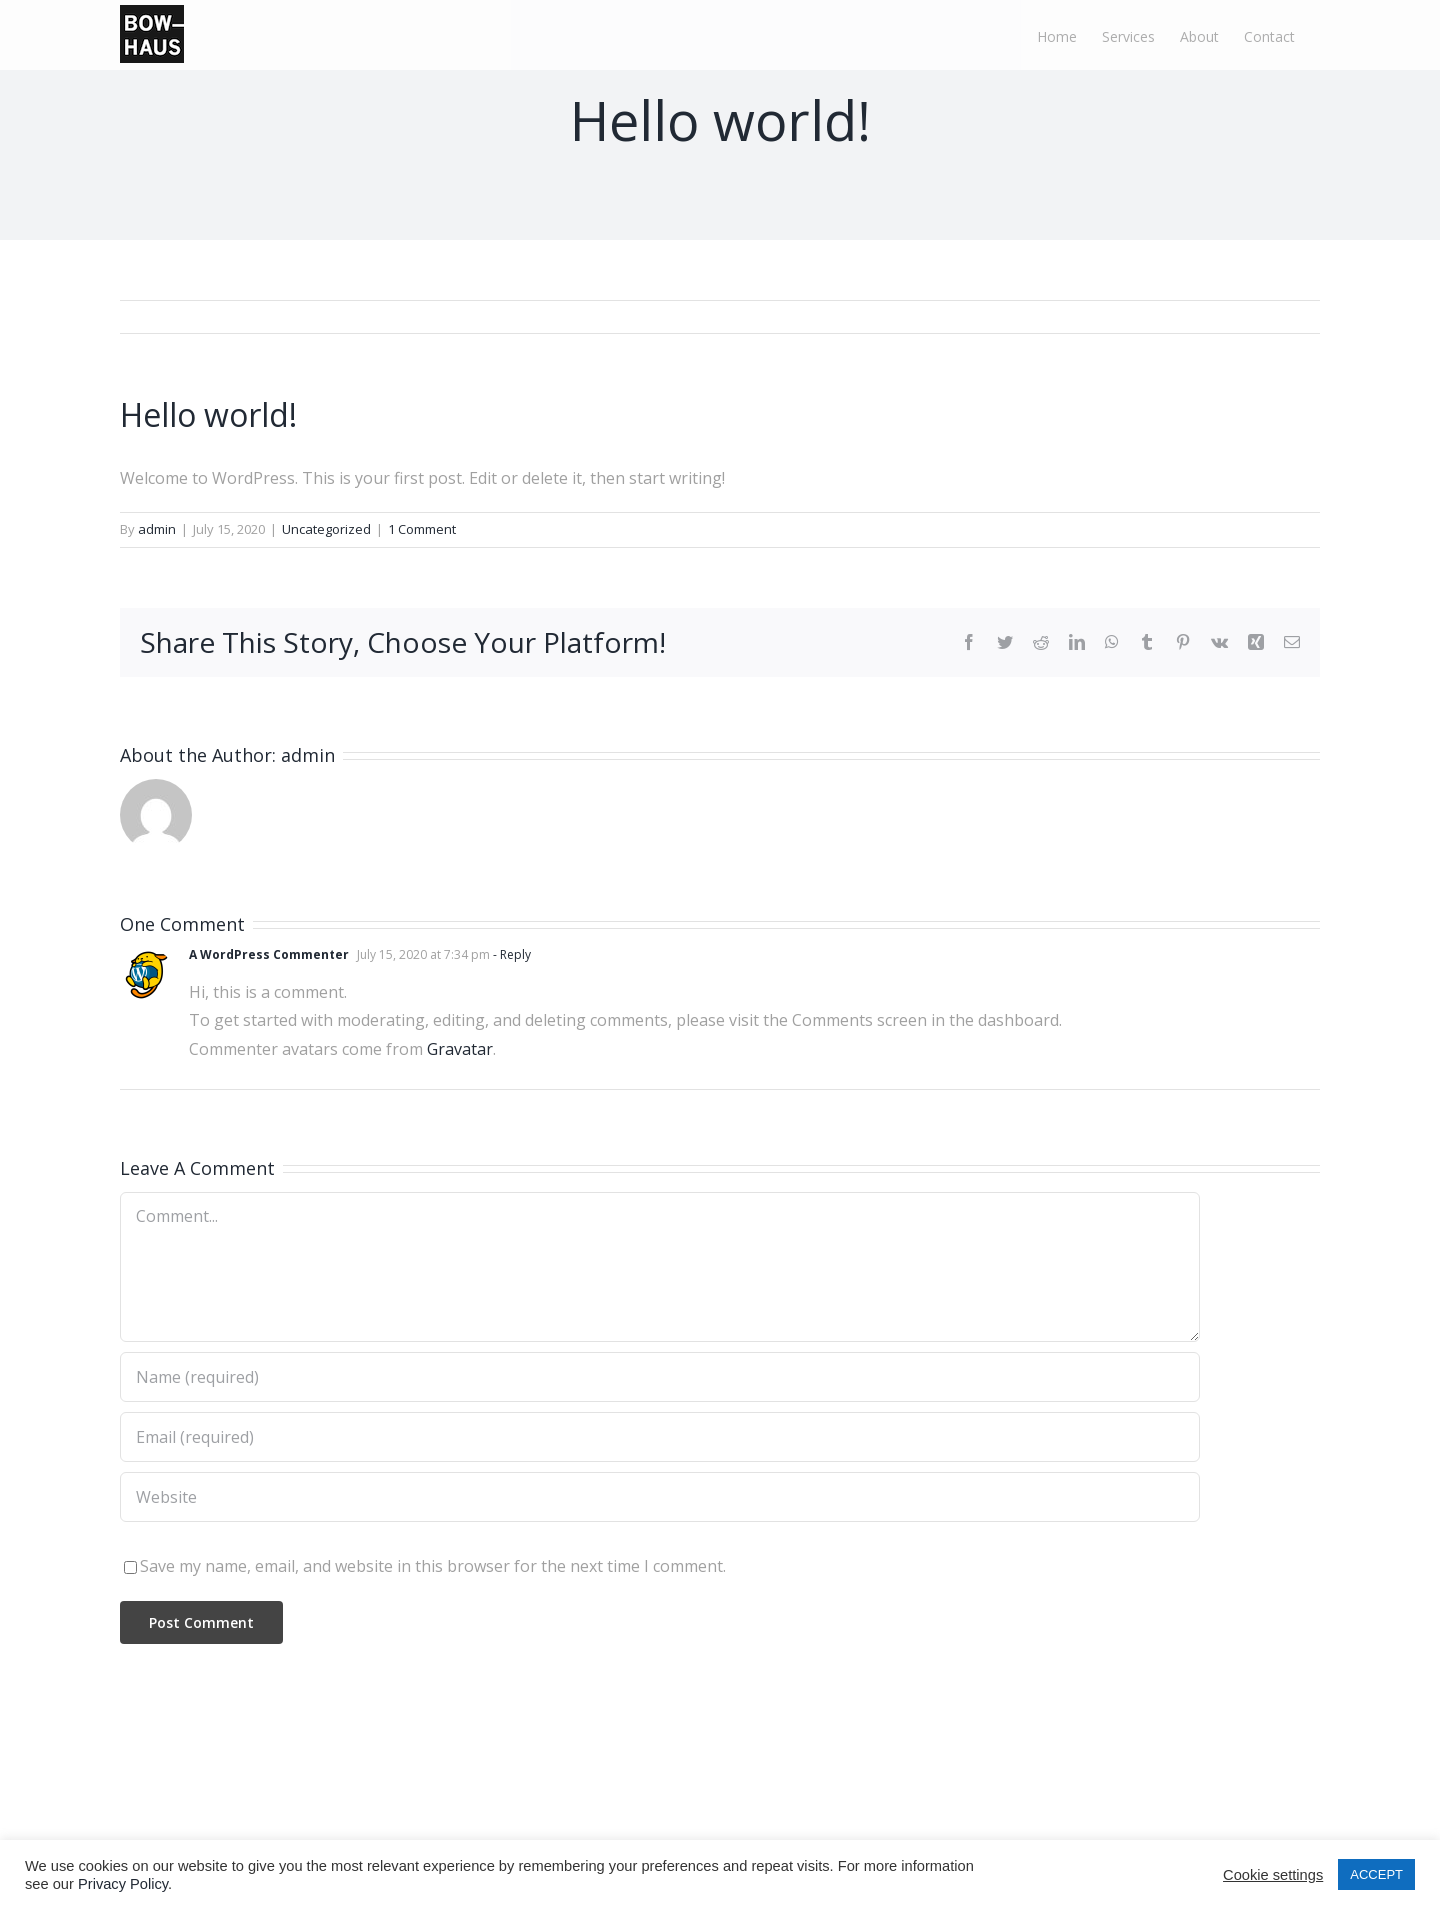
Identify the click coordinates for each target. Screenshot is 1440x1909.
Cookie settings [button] (1273, 1875)
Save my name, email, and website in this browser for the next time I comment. (433, 1566)
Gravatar (460, 1049)
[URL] (660, 1497)
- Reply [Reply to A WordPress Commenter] (510, 954)
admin (157, 529)
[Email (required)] (660, 1437)
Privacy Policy (123, 1884)
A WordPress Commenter (269, 954)
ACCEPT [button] (1376, 1874)
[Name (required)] (660, 1377)
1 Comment (422, 529)
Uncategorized (326, 529)
